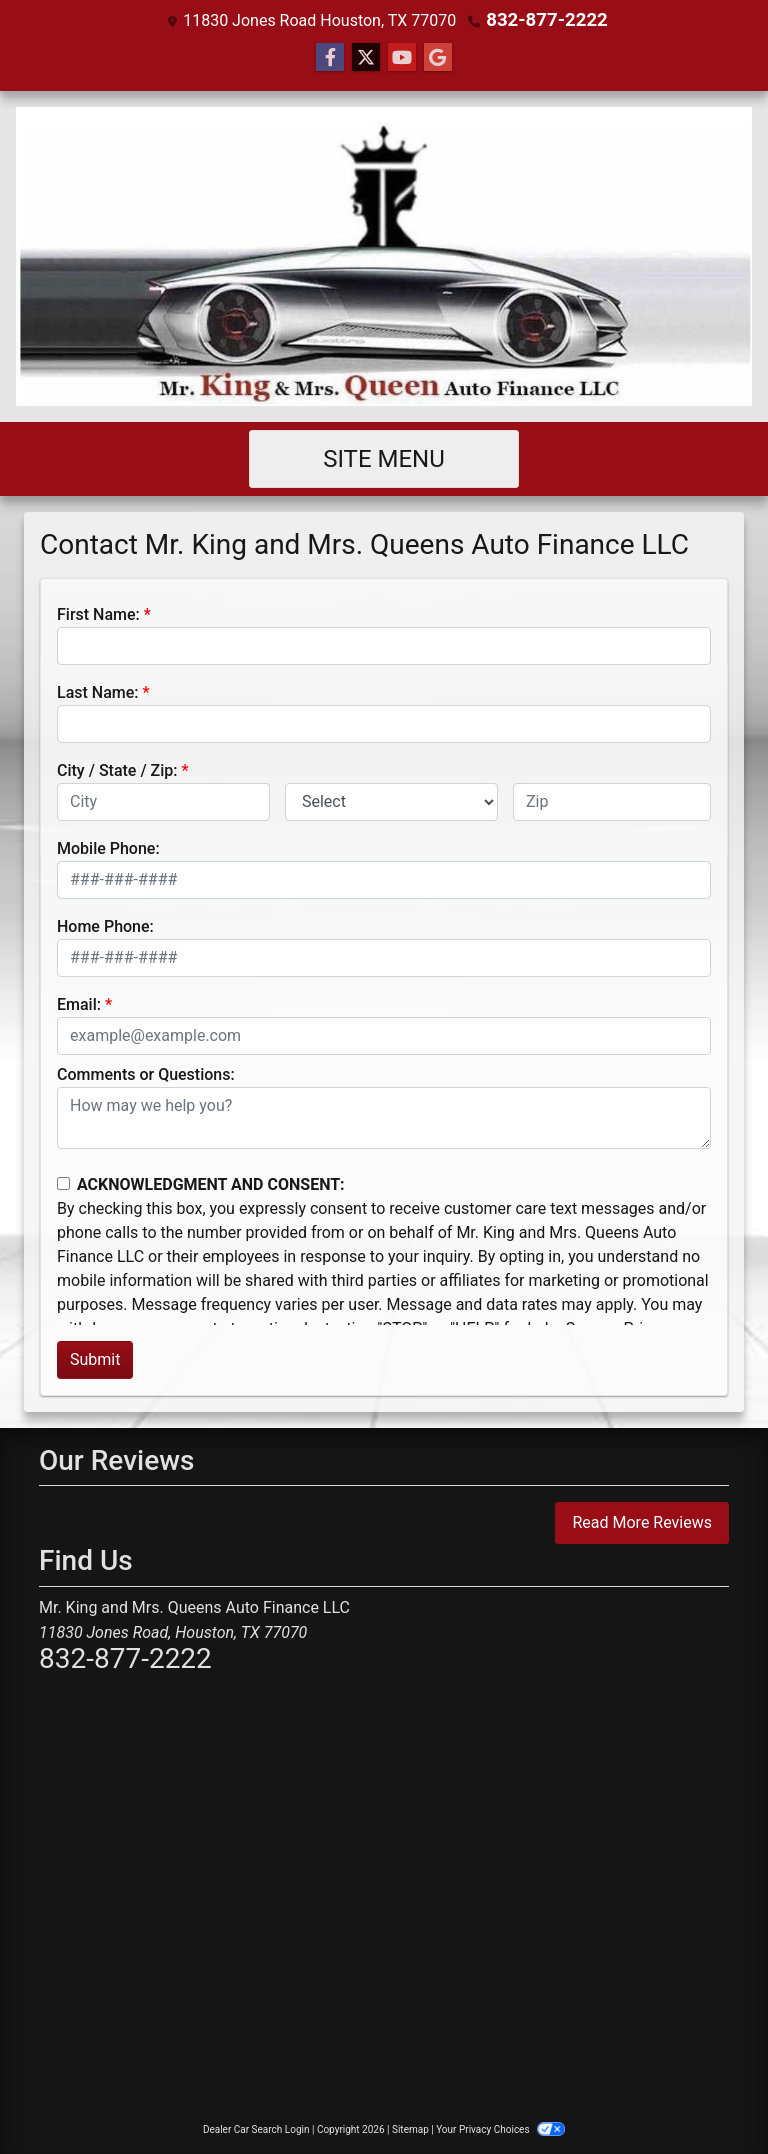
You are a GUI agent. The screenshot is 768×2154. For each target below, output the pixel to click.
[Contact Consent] (63, 1182)
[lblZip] (612, 801)
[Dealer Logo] (384, 255)
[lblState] (391, 801)
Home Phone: (105, 925)
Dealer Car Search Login (256, 2128)
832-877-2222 (547, 19)
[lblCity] (163, 801)
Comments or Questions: (146, 1073)
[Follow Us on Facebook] (330, 57)
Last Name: (98, 691)
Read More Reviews (642, 1521)
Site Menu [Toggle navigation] (384, 458)
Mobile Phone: (108, 847)
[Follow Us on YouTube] (402, 57)
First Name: (98, 613)
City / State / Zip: (117, 769)
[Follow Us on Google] (438, 57)
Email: (79, 1003)
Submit (95, 1358)
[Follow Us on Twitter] (366, 57)
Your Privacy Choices (500, 2128)
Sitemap (410, 2128)
